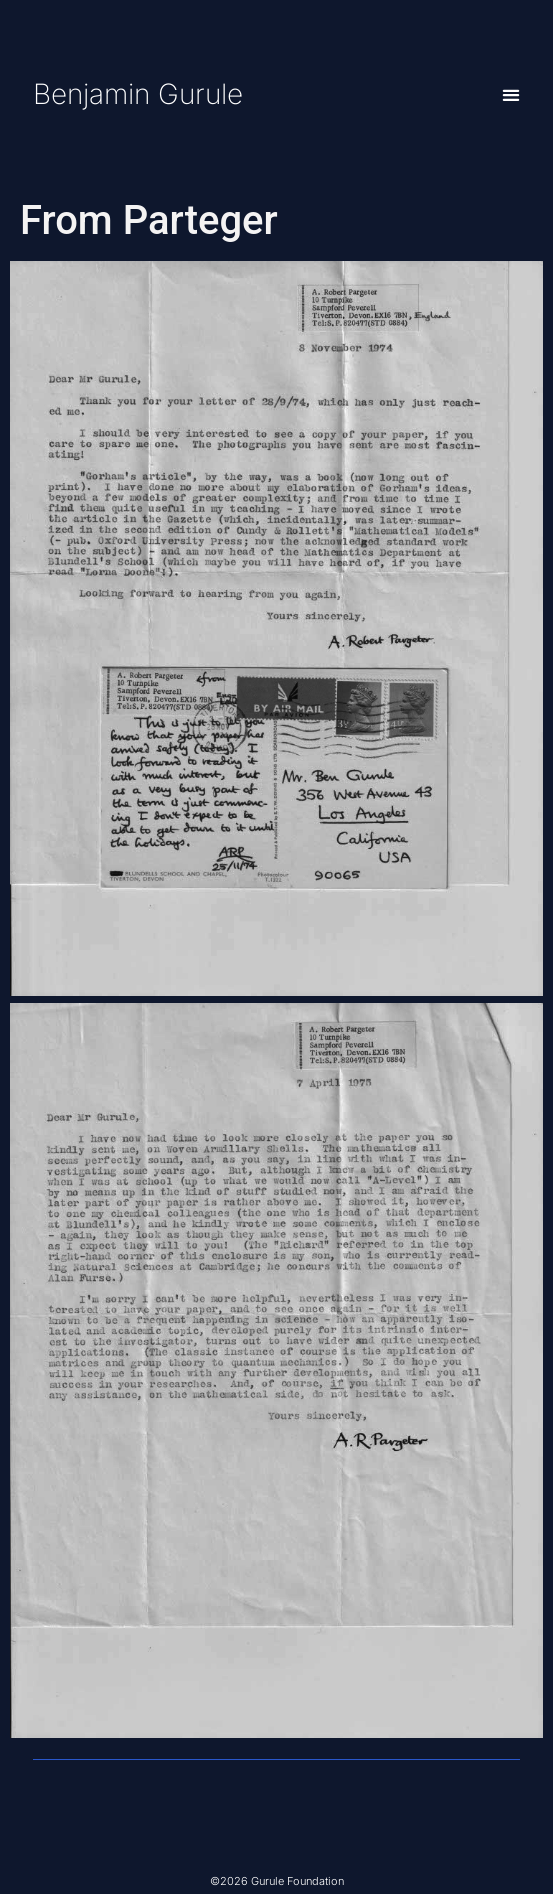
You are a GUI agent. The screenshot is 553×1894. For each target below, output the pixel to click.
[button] (511, 94)
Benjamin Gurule (138, 94)
